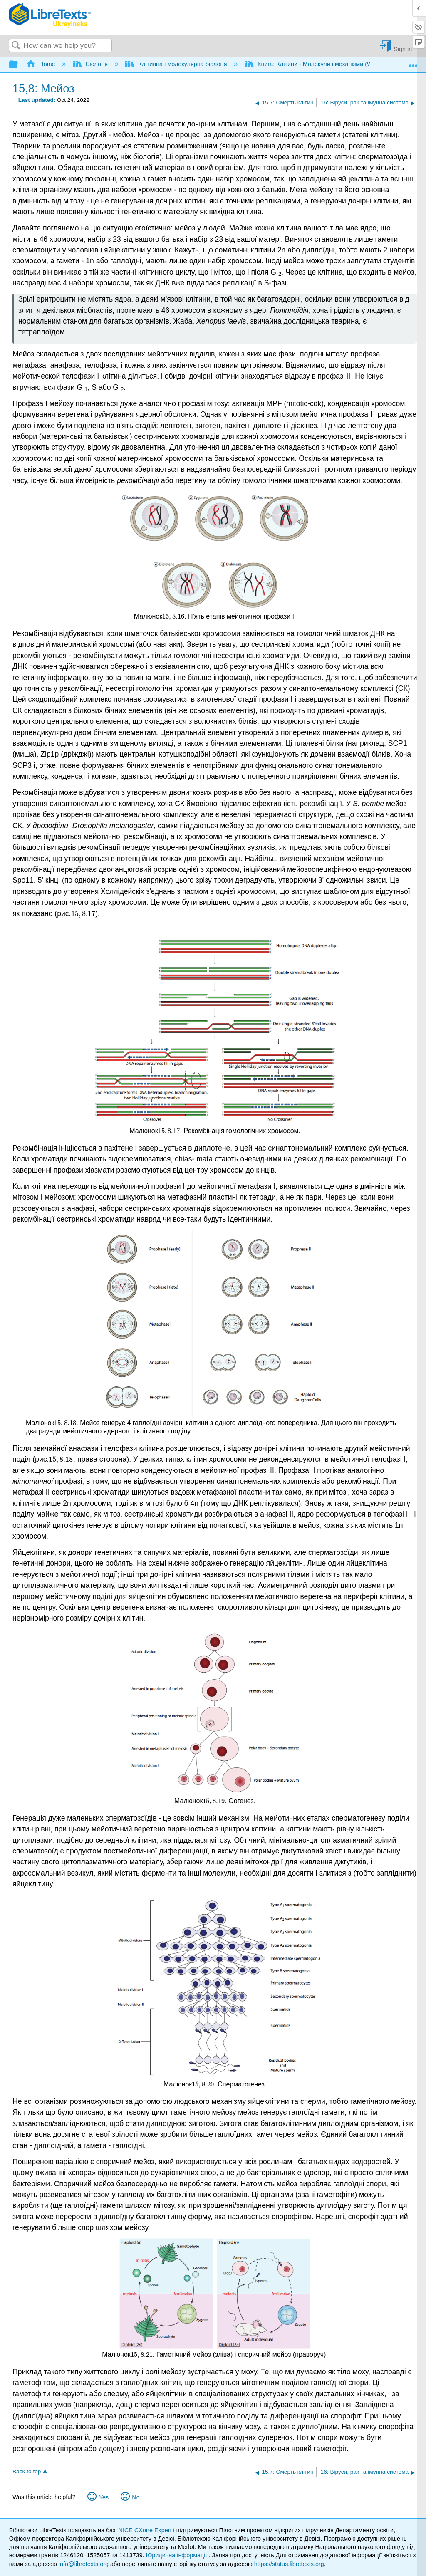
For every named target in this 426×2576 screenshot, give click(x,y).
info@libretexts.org (84, 2564)
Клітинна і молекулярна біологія (176, 64)
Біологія (91, 64)
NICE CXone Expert (146, 2530)
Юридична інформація (177, 2555)
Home (41, 64)
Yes (104, 2497)
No (135, 2497)
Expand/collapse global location (413, 62)
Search (16, 46)
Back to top (26, 2471)
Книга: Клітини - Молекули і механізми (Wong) (315, 64)
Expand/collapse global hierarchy (19, 64)
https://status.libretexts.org (289, 2564)
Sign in (403, 49)
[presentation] (173, 616)
